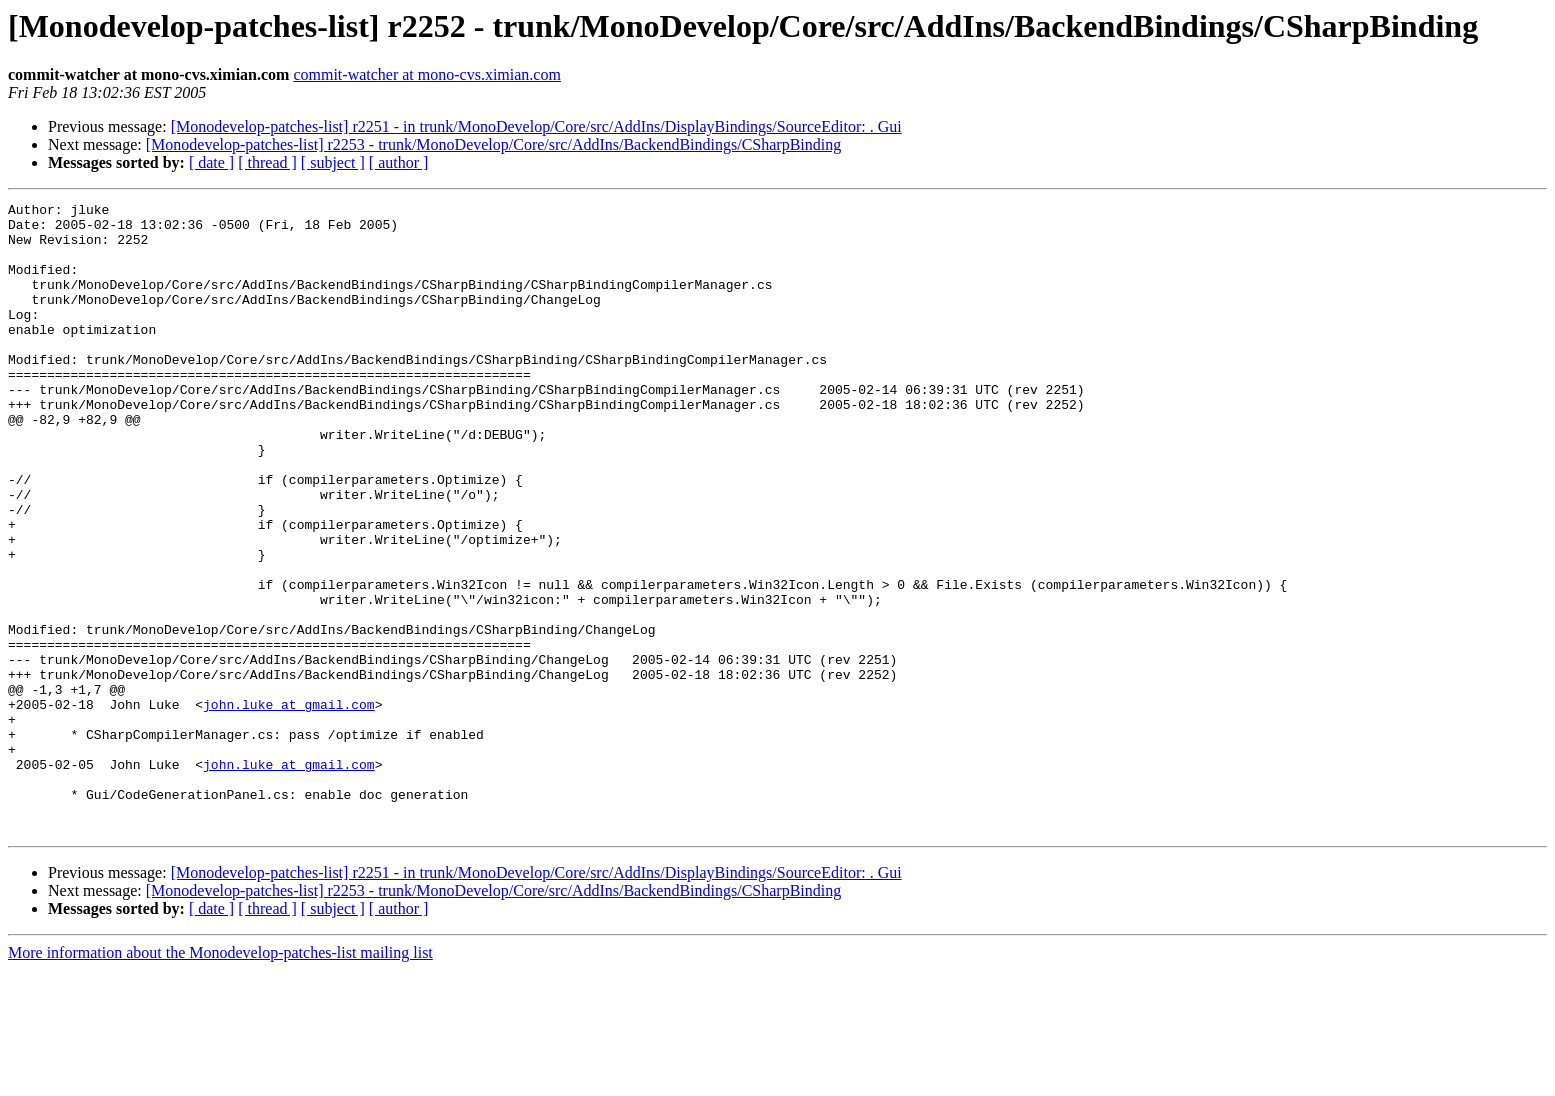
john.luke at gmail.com (289, 806)
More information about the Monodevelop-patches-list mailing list (220, 1078)
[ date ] (211, 162)
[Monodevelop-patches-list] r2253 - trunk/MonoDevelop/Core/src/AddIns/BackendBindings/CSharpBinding (493, 144)
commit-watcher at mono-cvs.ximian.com (426, 74)
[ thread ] (267, 162)
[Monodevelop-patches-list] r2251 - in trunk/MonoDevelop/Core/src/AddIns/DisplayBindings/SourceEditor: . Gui (536, 126)
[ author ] (399, 162)
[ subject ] (333, 162)
